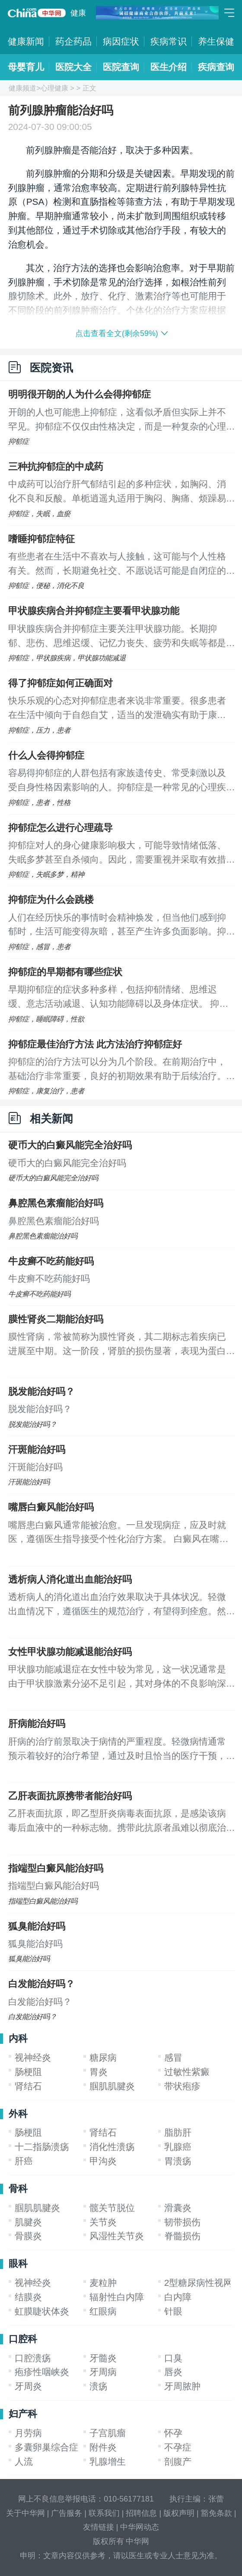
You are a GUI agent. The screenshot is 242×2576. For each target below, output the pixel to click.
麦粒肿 (103, 2283)
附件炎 (103, 2447)
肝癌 (24, 2161)
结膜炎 (28, 2297)
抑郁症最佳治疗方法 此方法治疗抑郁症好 (95, 1044)
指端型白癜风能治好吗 (55, 1868)
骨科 (18, 2188)
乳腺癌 (177, 2147)
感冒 (173, 2057)
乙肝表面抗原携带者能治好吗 (70, 1796)
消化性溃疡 (112, 2147)
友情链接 (98, 2527)
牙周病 (103, 2372)
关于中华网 (25, 2513)
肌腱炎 (28, 2222)
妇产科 (23, 2413)
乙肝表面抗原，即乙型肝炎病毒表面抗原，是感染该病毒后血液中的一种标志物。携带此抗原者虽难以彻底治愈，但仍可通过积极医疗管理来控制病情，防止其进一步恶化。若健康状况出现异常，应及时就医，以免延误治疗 (117, 1821)
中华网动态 (139, 2527)
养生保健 (216, 41)
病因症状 (121, 41)
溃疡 (98, 2386)
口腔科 (23, 2339)
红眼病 (103, 2311)
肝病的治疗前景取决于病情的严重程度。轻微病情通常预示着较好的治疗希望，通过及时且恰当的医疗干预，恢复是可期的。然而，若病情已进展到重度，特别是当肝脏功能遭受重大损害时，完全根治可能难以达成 (117, 1749)
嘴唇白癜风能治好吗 (51, 1507)
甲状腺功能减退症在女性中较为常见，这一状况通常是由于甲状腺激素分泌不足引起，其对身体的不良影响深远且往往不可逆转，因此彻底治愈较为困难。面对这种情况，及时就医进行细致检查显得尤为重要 (117, 1677)
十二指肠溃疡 (42, 2147)
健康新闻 (26, 41)
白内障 (177, 2297)
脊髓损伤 (182, 2236)
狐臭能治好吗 (36, 1926)
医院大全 (73, 67)
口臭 (173, 2358)
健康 (78, 13)
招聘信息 (141, 2513)
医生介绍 (168, 67)
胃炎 (98, 2072)
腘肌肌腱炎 (112, 2086)
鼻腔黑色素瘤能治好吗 (55, 1203)
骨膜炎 (28, 2236)
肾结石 (28, 2086)
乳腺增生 (107, 2461)
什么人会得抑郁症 (46, 755)
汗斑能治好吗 (36, 1449)
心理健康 (54, 88)
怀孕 (173, 2433)
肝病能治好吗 (36, 1723)
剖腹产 (177, 2461)
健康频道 (22, 88)
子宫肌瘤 (107, 2433)
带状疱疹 (182, 2086)
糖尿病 (103, 2057)
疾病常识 (168, 41)
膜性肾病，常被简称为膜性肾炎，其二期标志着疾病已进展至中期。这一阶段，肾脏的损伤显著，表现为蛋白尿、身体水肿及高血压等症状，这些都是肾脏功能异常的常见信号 (117, 1345)
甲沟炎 (103, 2161)
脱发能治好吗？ (41, 1391)
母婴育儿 (26, 67)
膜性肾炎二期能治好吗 (55, 1319)
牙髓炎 (103, 2358)
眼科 (18, 2263)
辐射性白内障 (116, 2297)
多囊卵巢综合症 (46, 2447)
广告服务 (66, 2513)
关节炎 (103, 2222)
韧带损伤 (182, 2222)
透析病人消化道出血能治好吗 (70, 1579)
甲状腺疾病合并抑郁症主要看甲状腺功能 (93, 610)
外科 (18, 2113)
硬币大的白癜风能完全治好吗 (70, 1145)
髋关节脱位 (112, 2208)
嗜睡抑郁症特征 (41, 538)
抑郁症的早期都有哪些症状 (65, 971)
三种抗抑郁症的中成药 (55, 466)
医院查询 (121, 67)
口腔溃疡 (33, 2358)
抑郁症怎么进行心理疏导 (60, 827)
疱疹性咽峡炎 (42, 2372)
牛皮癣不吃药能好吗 (51, 1261)
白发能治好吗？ (41, 1983)
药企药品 (73, 41)
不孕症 (177, 2447)
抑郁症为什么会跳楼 (51, 899)
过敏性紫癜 (187, 2072)
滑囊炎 (177, 2208)
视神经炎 (33, 2057)
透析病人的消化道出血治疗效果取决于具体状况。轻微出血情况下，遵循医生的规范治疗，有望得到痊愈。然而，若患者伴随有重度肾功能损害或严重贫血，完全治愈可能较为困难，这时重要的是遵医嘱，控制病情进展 (117, 1605)
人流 (24, 2461)
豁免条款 (216, 2513)
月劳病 (28, 2433)
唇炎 (173, 2372)
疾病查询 (216, 67)
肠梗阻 (28, 2072)
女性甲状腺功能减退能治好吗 (70, 1651)
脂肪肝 (177, 2132)
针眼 (173, 2311)
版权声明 (178, 2513)
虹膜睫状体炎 (42, 2311)
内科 (18, 2038)
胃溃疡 (177, 2161)
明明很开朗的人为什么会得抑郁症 (79, 394)
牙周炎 (28, 2386)
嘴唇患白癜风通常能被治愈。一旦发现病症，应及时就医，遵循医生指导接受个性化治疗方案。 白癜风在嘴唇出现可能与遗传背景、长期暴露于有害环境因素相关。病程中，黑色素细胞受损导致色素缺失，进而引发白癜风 (118, 1533)
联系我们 (104, 2513)
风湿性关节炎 (116, 2236)
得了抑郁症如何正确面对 (60, 683)
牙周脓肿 (182, 2386)
